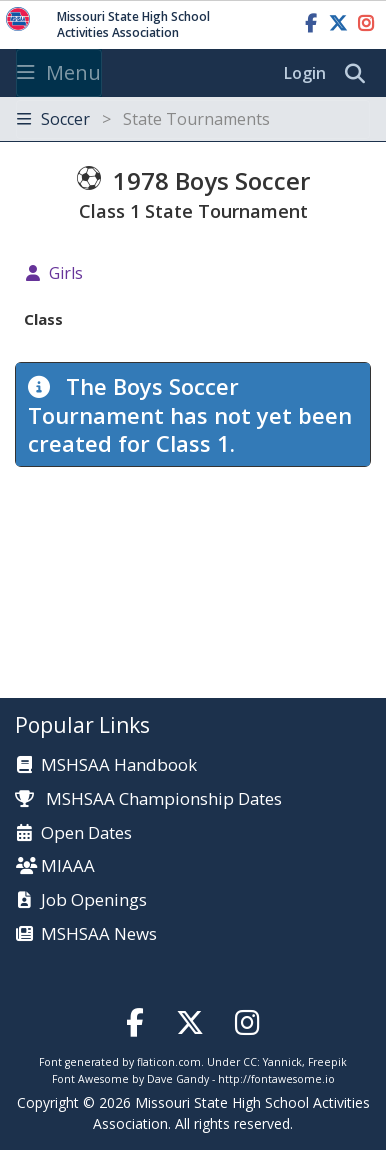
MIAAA (68, 866)
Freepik (327, 1062)
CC (250, 1062)
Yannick (282, 1062)
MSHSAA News (99, 934)
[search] (360, 74)
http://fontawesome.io (276, 1079)
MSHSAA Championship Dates (148, 798)
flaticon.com (169, 1062)
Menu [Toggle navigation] (59, 72)
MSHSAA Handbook (119, 765)
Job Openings (94, 900)
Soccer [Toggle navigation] (143, 119)
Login (305, 73)
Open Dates (86, 833)
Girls (66, 273)
